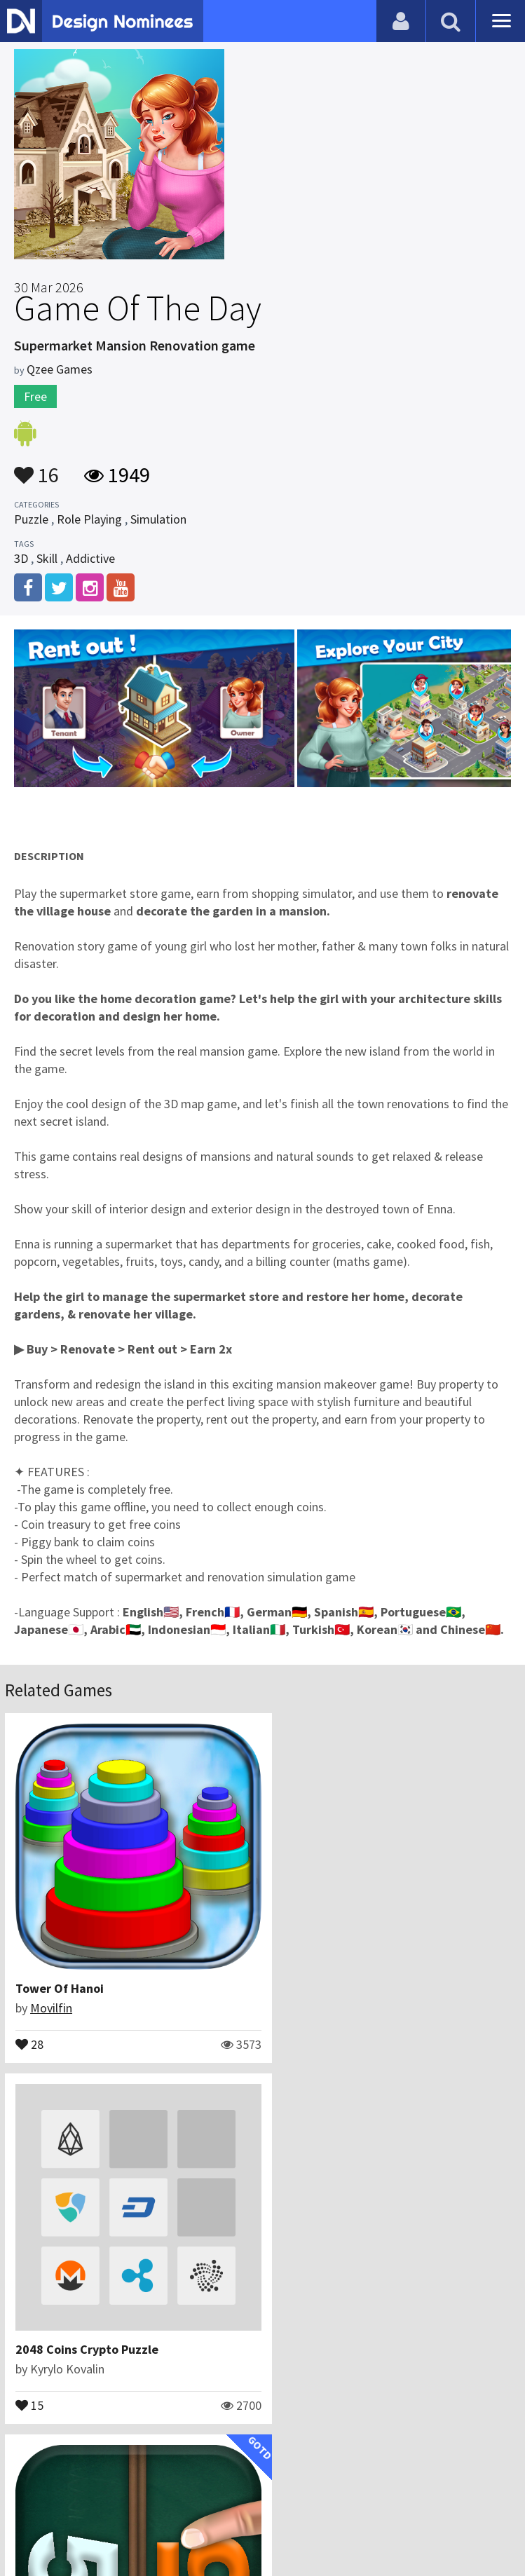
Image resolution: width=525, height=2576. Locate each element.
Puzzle (31, 519)
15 (292, 2029)
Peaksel (50, 2338)
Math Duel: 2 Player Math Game (103, 2318)
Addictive (90, 558)
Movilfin (51, 1993)
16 (36, 468)
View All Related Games (263, 2435)
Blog (134, 2495)
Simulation (158, 519)
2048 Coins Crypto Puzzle (349, 1973)
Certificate (254, 2495)
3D (21, 558)
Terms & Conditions (351, 2495)
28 (29, 2029)
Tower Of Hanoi (59, 1973)
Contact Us (186, 2495)
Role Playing (89, 519)
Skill (46, 558)
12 (29, 2373)
